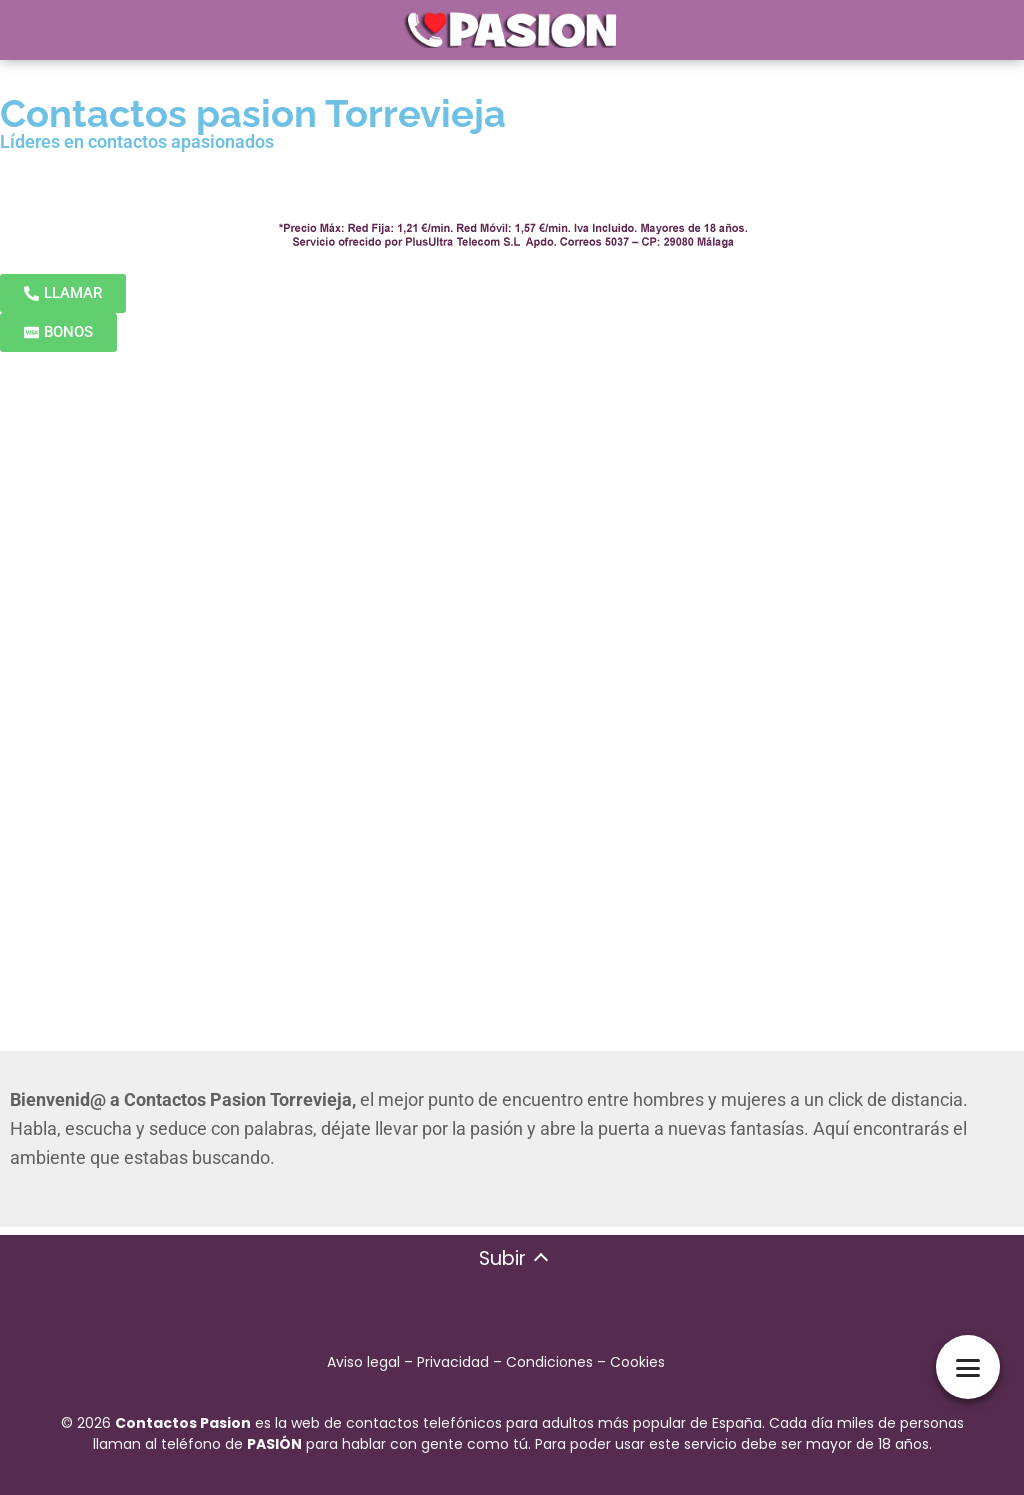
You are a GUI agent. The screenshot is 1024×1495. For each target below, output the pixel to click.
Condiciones (549, 1362)
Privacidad (453, 1362)
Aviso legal (363, 1362)
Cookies (637, 1362)
